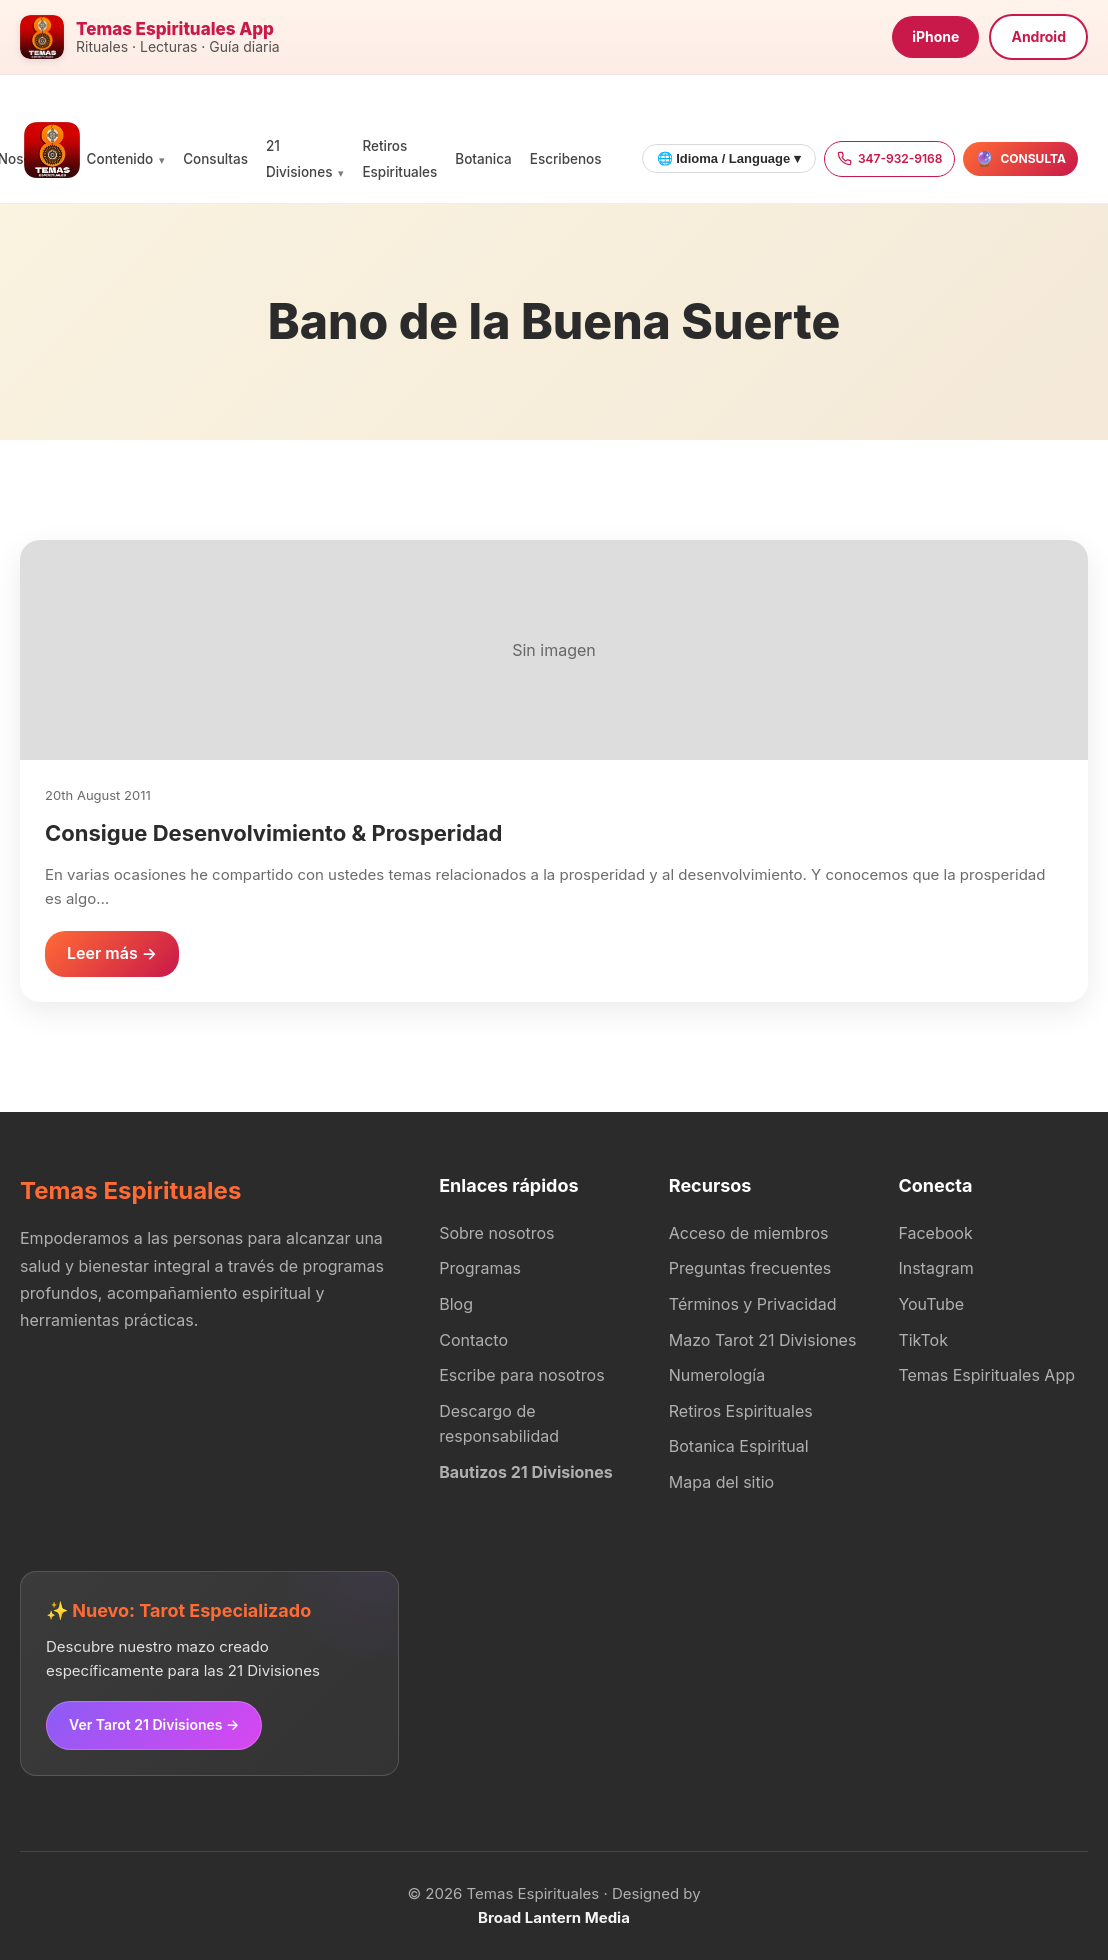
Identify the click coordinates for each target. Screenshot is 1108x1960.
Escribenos (566, 159)
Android (1038, 36)
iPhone (935, 36)
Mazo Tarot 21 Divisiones (763, 1340)
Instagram (935, 1268)
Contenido (120, 159)
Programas (480, 1268)
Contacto (473, 1340)
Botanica (483, 159)
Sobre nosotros (496, 1233)
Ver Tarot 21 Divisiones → (154, 1724)
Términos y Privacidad (753, 1304)
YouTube (931, 1304)
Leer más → (112, 953)
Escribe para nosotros (521, 1375)
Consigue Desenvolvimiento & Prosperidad (273, 833)
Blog (456, 1304)
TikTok (923, 1340)
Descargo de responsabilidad (499, 1424)
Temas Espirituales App (986, 1375)
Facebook (935, 1233)
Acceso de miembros (749, 1233)
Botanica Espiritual (739, 1446)
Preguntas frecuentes (750, 1268)
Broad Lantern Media (554, 1917)
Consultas (215, 159)
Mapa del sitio (721, 1482)
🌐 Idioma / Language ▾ (729, 158)
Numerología (717, 1375)
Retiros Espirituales (741, 1411)
